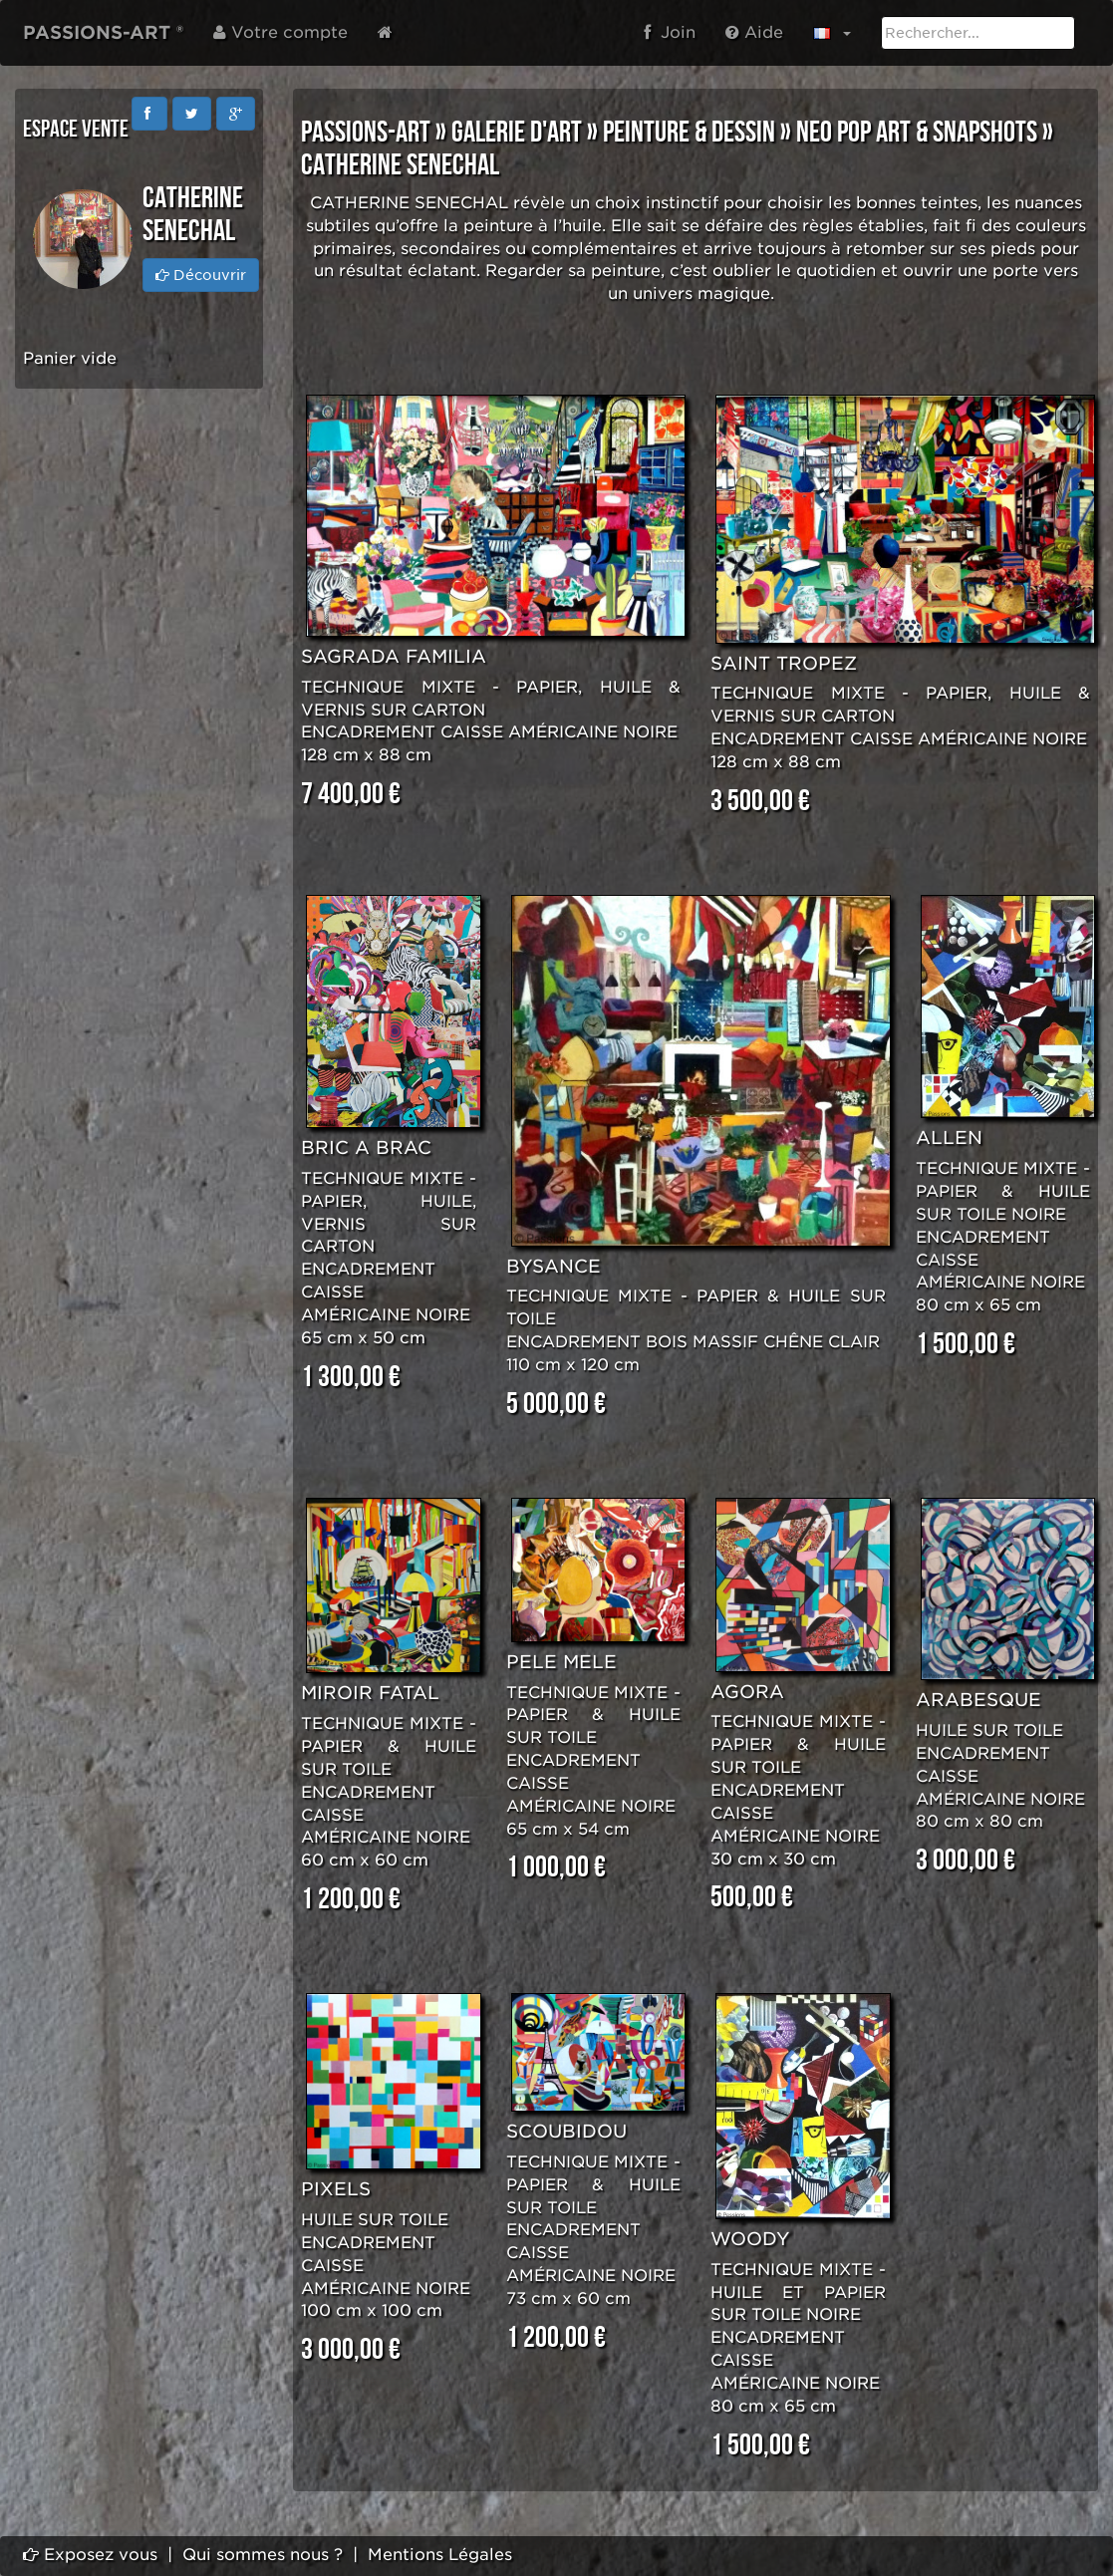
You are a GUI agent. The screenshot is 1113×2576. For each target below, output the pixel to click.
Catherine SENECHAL (400, 165)
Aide (754, 32)
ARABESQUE (978, 1699)
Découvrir (200, 275)
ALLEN (949, 1137)
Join (670, 32)
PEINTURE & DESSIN (689, 132)
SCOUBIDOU (566, 2131)
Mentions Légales (440, 2554)
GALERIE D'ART (516, 132)
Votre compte (280, 32)
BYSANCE (553, 1266)
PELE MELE (561, 1661)
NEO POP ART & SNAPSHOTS (916, 132)
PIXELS (336, 2188)
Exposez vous (90, 2554)
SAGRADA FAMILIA (393, 656)
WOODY (750, 2238)
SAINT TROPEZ (783, 663)
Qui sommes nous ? (262, 2554)
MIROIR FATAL (370, 1692)
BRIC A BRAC (366, 1147)
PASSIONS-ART (365, 132)
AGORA (747, 1691)
